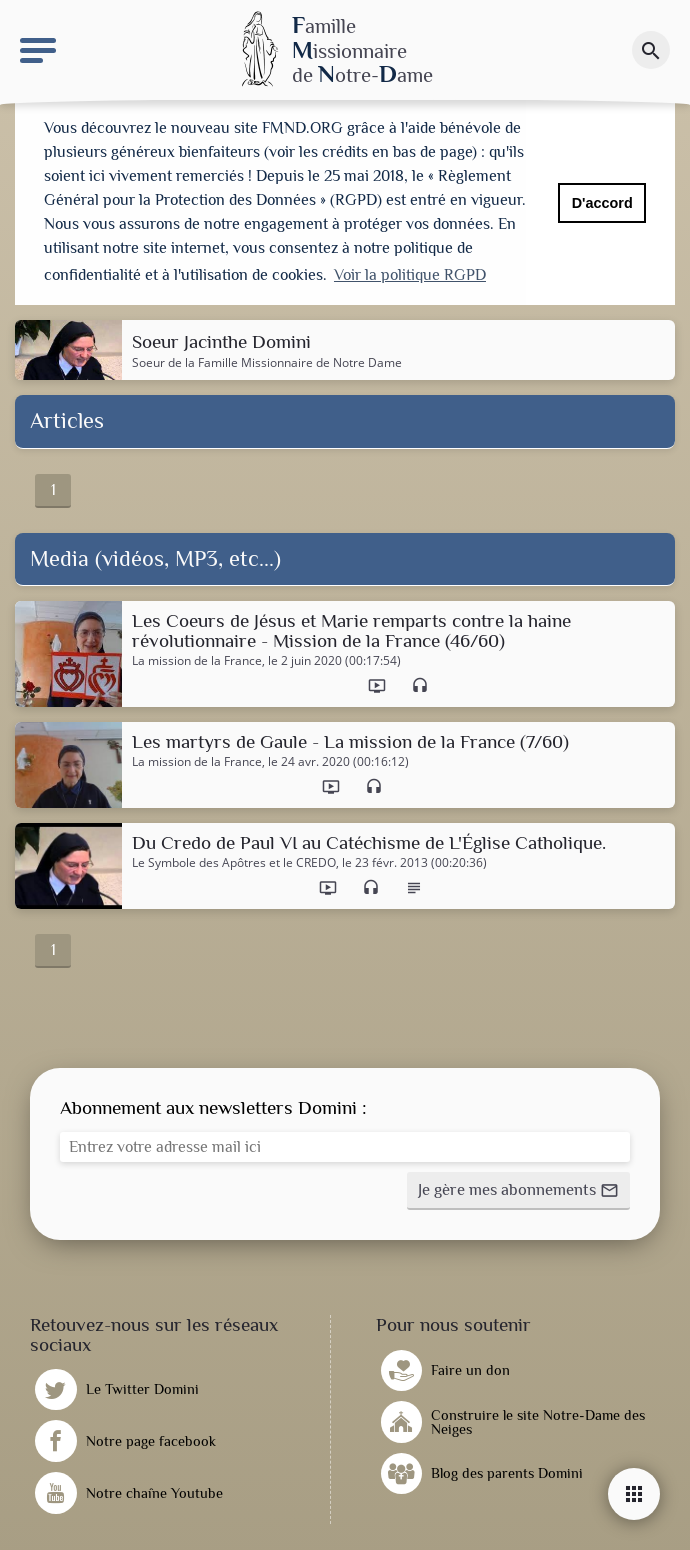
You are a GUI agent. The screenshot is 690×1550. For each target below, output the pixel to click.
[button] (518, 1187)
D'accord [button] (602, 203)
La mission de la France (197, 656)
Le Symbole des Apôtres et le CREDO (234, 859)
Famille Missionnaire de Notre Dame (300, 357)
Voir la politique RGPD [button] (410, 275)
